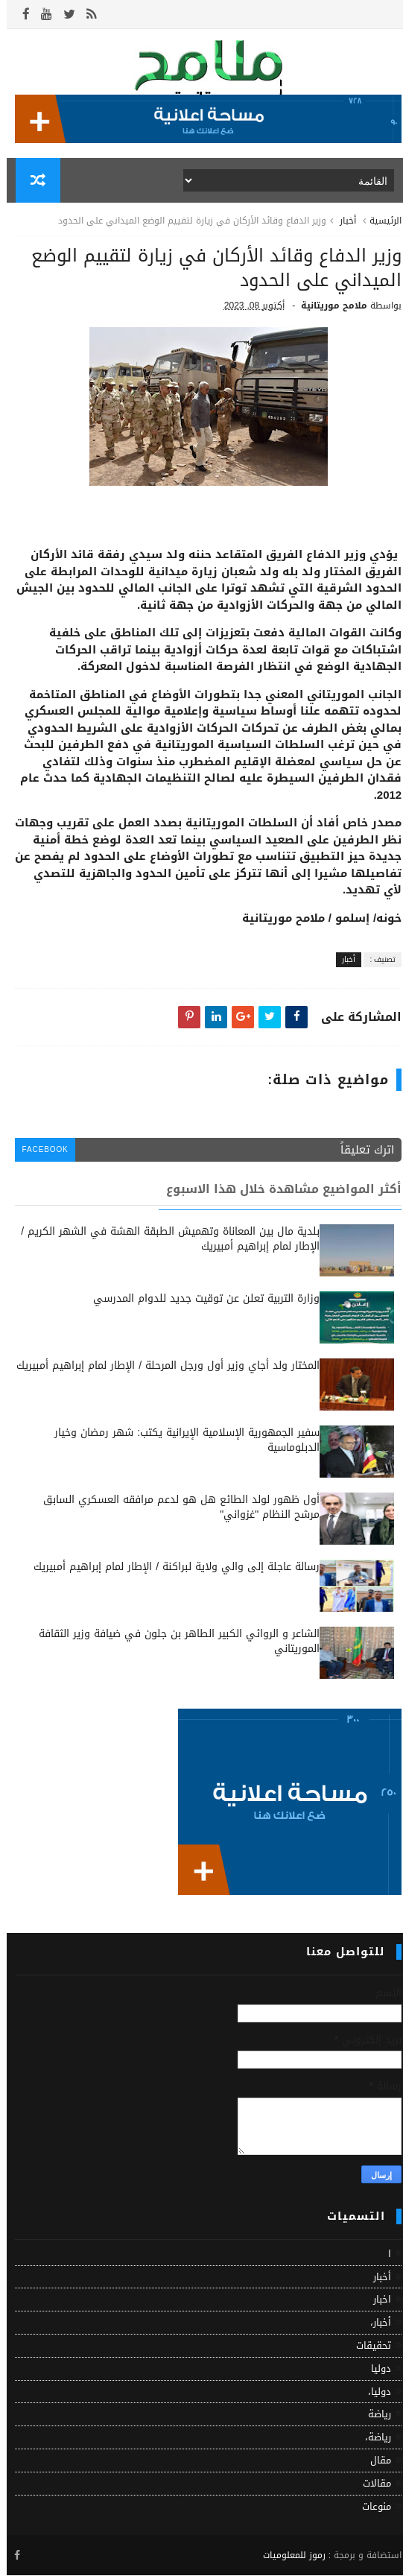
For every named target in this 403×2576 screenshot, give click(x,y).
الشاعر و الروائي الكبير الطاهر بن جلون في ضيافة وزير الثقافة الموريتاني (172, 1643)
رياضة (372, 2416)
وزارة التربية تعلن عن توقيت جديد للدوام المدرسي (199, 1301)
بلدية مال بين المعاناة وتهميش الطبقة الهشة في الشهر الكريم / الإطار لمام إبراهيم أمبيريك (163, 1241)
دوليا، (372, 2393)
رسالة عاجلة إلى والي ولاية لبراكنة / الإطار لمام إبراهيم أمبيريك (170, 1569)
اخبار (375, 2301)
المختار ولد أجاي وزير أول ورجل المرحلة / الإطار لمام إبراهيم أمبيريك (161, 1368)
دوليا (374, 2370)
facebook (39, 1152)
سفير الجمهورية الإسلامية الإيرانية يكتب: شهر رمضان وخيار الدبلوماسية (180, 1442)
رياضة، (371, 2438)
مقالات (370, 2484)
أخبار (341, 222)
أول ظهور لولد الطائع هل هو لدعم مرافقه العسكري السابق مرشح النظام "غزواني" (175, 1509)
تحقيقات (366, 2347)
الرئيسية (379, 222)
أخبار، (374, 2323)
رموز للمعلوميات (287, 2556)
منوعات (369, 2508)
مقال (374, 2461)
